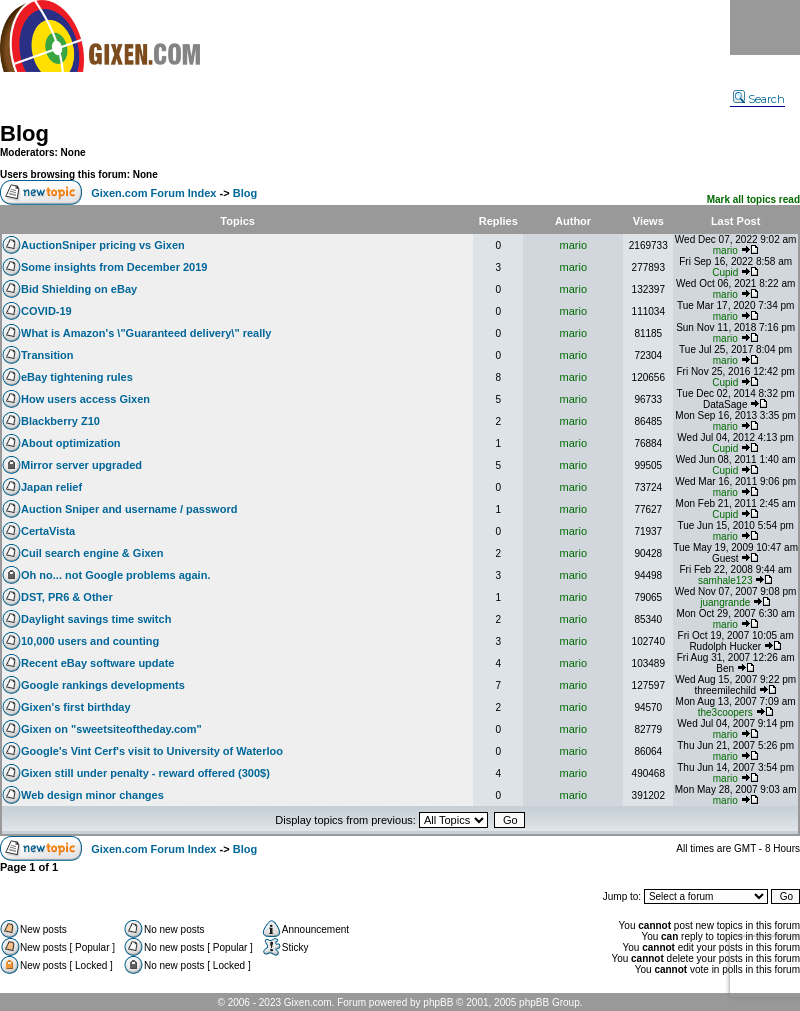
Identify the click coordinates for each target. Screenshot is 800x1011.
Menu (765, 27)
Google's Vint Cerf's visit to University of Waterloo (152, 751)
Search (759, 99)
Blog (24, 133)
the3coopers (725, 712)
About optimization (71, 443)
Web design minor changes (92, 795)
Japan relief (51, 487)
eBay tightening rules (77, 377)
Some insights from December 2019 (114, 267)
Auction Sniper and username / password (129, 509)
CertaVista (48, 531)
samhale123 (725, 580)
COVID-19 (46, 311)
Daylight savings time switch (96, 619)
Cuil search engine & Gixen (92, 553)
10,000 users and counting (90, 641)
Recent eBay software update (97, 663)
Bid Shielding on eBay (79, 289)
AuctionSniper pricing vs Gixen (103, 245)
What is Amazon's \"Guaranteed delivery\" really (146, 333)
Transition (47, 355)
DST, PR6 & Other (67, 597)
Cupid (725, 272)
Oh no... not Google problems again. (115, 575)
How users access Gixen (85, 399)
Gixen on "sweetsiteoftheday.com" (111, 729)
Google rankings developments (103, 685)
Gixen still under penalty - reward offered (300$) (145, 773)
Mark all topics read (753, 199)
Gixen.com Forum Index (153, 193)
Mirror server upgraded (81, 465)
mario (574, 245)
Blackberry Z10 (60, 421)
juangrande (725, 602)
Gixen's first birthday (76, 707)
